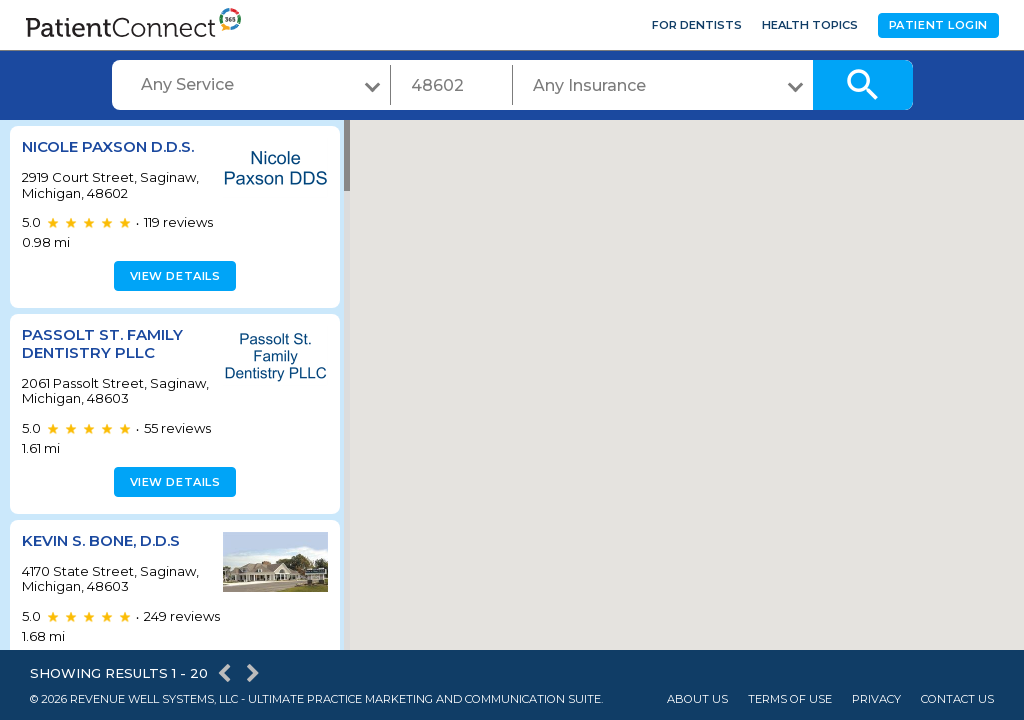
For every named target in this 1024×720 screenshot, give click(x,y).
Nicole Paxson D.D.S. (108, 146)
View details (172, 276)
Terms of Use (790, 699)
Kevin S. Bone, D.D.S (101, 540)
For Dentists (697, 25)
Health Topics (810, 25)
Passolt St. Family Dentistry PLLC (102, 343)
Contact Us (957, 699)
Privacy (876, 699)
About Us (697, 699)
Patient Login (938, 25)
